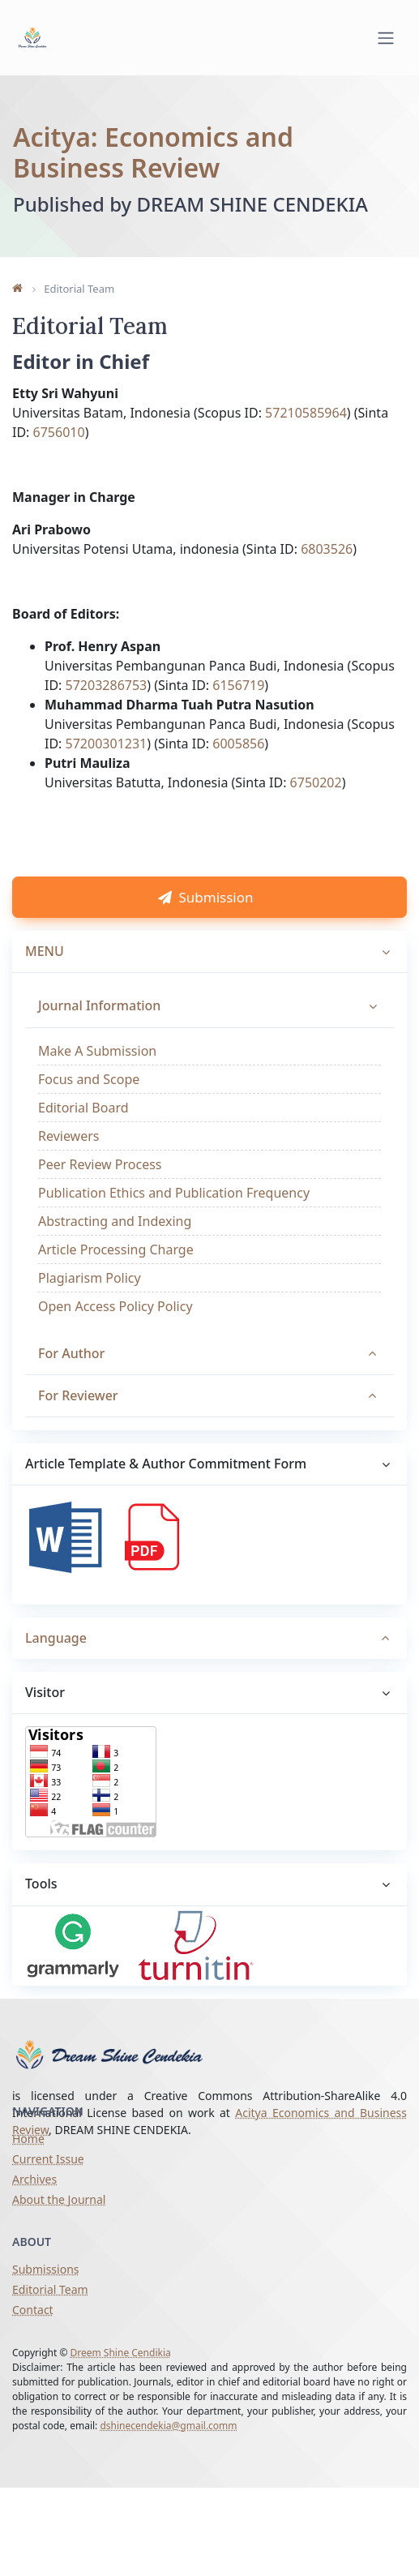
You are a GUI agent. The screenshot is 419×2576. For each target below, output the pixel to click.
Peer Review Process (100, 1193)
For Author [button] (71, 1382)
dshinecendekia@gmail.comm (168, 2430)
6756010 (59, 456)
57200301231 (107, 767)
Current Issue (48, 2164)
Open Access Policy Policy (115, 1335)
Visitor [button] (45, 1722)
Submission (209, 926)
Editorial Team (50, 2294)
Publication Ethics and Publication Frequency (174, 1222)
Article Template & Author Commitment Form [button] (165, 1493)
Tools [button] (41, 1913)
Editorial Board (83, 1137)
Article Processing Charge (116, 1279)
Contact (32, 2314)
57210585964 (306, 436)
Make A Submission (97, 1080)
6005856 (238, 767)
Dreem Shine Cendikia (121, 2357)
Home (28, 2144)
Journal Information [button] (99, 1035)
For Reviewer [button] (78, 1425)
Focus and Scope (88, 1108)
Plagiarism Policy (89, 1307)
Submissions (45, 2274)
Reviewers (69, 1165)
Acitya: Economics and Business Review (153, 149)
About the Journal (58, 2205)
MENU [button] (44, 980)
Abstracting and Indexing (114, 1250)
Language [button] (56, 1667)
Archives (34, 2184)
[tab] (209, 1668)
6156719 (238, 709)
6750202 (316, 806)
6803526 (327, 572)
